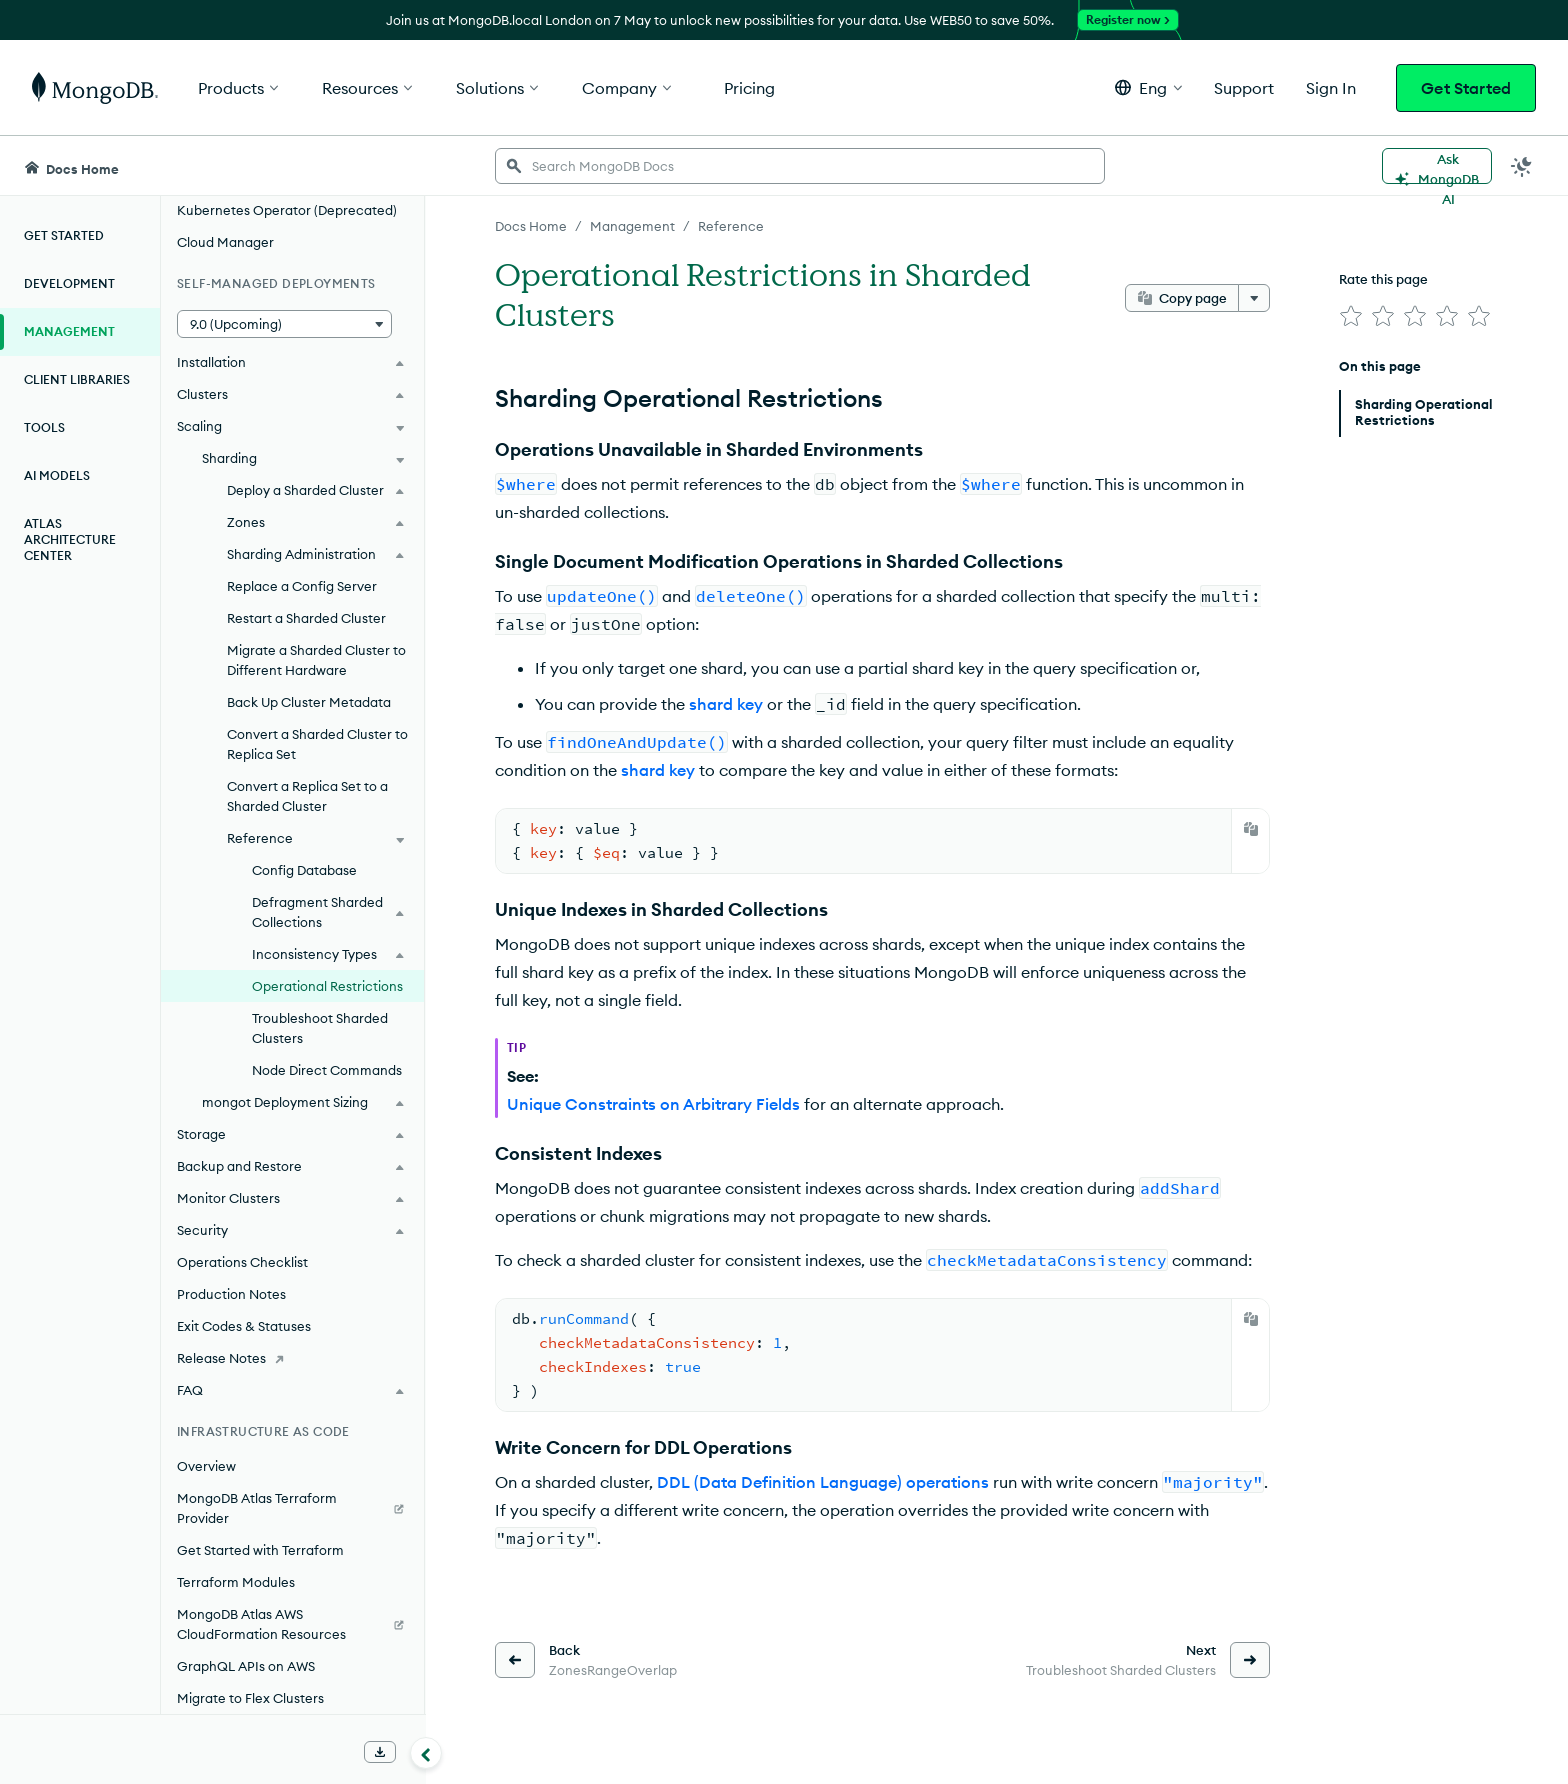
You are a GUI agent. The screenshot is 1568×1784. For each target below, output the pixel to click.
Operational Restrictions (327, 986)
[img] (1351, 316)
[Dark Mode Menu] (1522, 166)
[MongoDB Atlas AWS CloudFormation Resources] (292, 1624)
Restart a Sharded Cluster (306, 618)
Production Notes (231, 1294)
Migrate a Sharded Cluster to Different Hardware (316, 660)
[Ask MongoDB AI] (1437, 166)
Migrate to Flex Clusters (250, 1698)
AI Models (57, 475)
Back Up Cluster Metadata (309, 702)
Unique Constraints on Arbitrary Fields (653, 1104)
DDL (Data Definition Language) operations (823, 1482)
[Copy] (1251, 829)
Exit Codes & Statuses (244, 1326)
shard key (726, 704)
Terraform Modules (236, 1582)
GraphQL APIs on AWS (246, 1666)
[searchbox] (800, 166)
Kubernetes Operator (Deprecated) (287, 210)
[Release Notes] (292, 1358)
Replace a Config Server (302, 586)
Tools (44, 427)
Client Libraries (77, 379)
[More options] (1254, 298)
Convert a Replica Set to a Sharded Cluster (307, 796)
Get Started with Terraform (260, 1550)
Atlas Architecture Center (70, 539)
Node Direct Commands (327, 1070)
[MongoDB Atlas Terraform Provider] (292, 1508)
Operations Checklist (242, 1262)
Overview (206, 1466)
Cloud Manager (225, 242)
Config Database (304, 870)
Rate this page (1383, 279)
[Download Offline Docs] (380, 1752)
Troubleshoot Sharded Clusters (320, 1028)
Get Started (1466, 88)
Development (69, 283)
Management (69, 331)
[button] (1148, 87)
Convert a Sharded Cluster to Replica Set (317, 744)
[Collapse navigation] (426, 1753)
